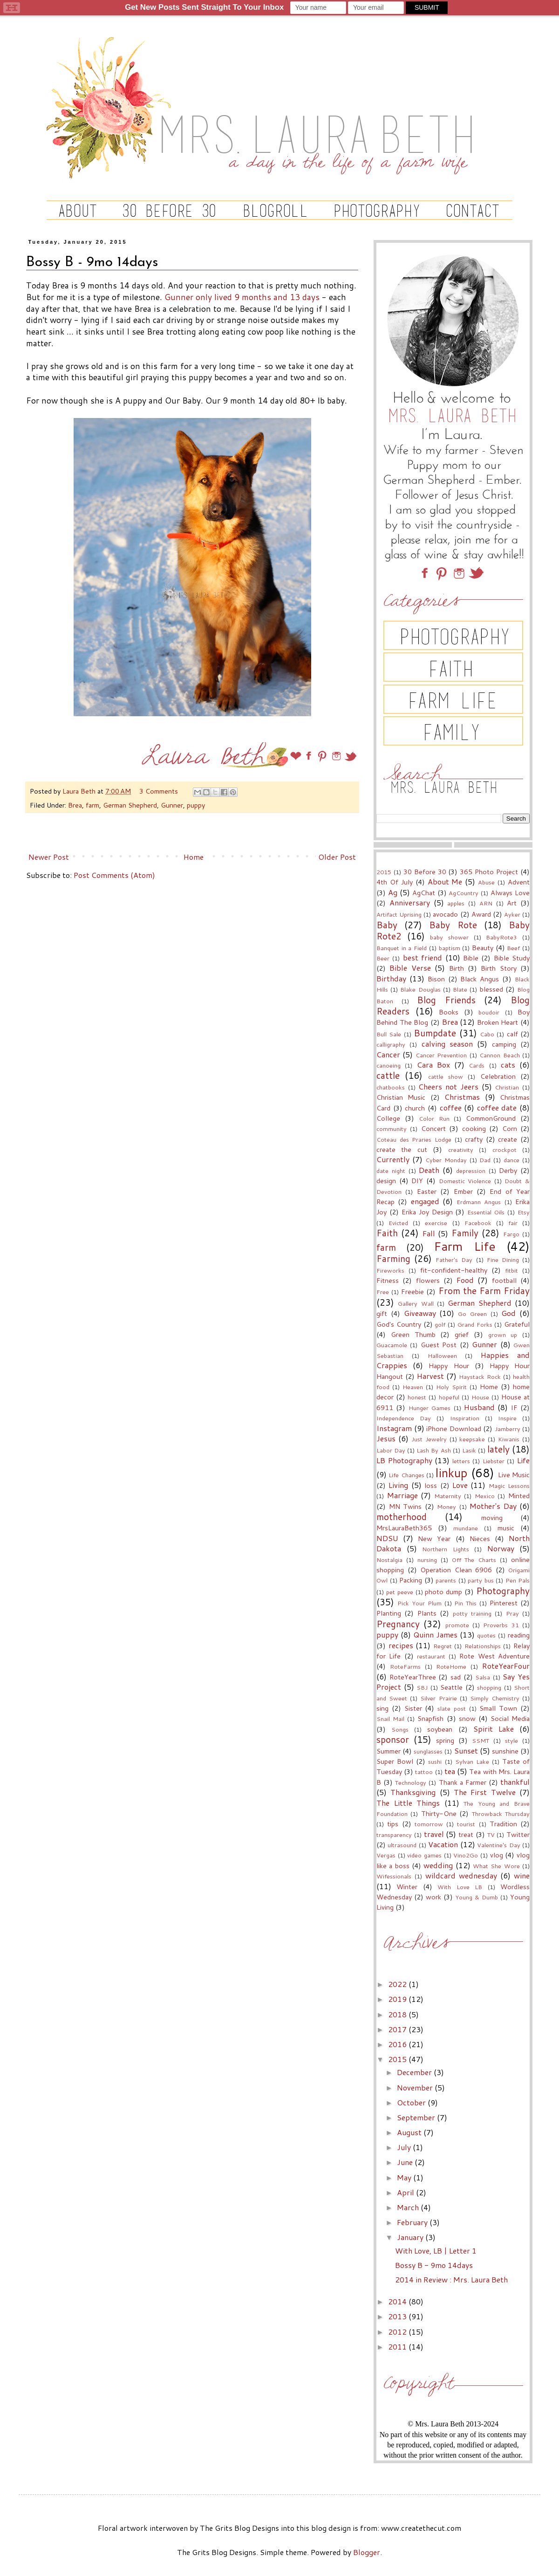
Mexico (485, 1496)
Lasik (469, 1450)
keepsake (472, 1439)
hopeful (449, 1397)
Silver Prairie (438, 1698)
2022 (398, 1984)
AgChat (423, 892)
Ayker (512, 914)
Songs (400, 1729)
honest (417, 1397)
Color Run (434, 1118)
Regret (442, 1646)
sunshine (505, 1751)
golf (440, 1324)
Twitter (518, 1834)
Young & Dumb (476, 1897)
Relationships (482, 1646)
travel (434, 1834)
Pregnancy (398, 1623)
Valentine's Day (498, 1845)
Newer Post (48, 856)
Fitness (387, 1280)
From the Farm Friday (484, 1290)
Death (429, 1170)
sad (455, 1677)
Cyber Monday (446, 1160)
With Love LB (459, 1887)
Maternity (447, 1496)
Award (481, 914)
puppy (196, 805)
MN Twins (405, 1506)
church (415, 1108)
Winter (406, 1886)
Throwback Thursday (501, 1813)
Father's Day (454, 1259)
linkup (452, 1472)
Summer (388, 1751)
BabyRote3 (501, 937)
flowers (428, 1280)
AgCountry (463, 893)
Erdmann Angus (479, 1202)
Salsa (482, 1677)
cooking (474, 1128)
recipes (401, 1645)
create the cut (401, 1149)
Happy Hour (449, 1365)
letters (461, 1461)
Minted (519, 1495)
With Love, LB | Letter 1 (436, 2250)
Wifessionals (393, 1876)
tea (449, 1771)
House (480, 1397)
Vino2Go (465, 1855)
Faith (387, 1232)
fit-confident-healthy (453, 1270)
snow (467, 1718)
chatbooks (390, 1087)
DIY (417, 1180)
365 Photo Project (489, 872)
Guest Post (439, 1345)
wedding (438, 1865)
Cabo (487, 1034)
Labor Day (390, 1450)
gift (381, 1313)
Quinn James (435, 1634)
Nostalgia (389, 1559)
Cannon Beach (499, 1055)
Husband (479, 1407)
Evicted (398, 1223)
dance (511, 1160)
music (506, 1528)
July (405, 2147)
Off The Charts (474, 1559)
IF (514, 1407)
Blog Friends (446, 999)
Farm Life (465, 1246)
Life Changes (406, 1475)
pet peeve (399, 1592)
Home (194, 856)
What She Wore (496, 1866)
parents (446, 1580)
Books (448, 1012)
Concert (433, 1128)
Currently (392, 1159)
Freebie (412, 1291)
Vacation (443, 1844)
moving (492, 1517)
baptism (449, 948)
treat (465, 1834)
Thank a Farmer (462, 1782)
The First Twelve (485, 1792)
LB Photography (404, 1460)
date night (390, 1170)
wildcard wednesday (461, 1875)
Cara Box (433, 1064)
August (410, 2132)
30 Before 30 (424, 872)
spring (445, 1740)
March (409, 2207)
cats (508, 1064)
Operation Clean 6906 (456, 1570)
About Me (445, 881)
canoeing (388, 1065)
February (413, 2222)
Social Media (510, 1718)
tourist (466, 1824)
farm (92, 805)
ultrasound (402, 1845)
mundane (465, 1528)
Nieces (480, 1538)
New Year (434, 1538)
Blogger (366, 2552)
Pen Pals (517, 1580)
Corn (509, 1128)
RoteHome (451, 1666)
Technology (410, 1782)
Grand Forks (474, 1324)
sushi (435, 1761)
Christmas (462, 1096)
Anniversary (409, 902)
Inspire (507, 1418)
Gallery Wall (415, 1303)
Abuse (486, 882)
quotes (486, 1635)
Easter (426, 1191)
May (405, 2177)
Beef (513, 948)
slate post (451, 1708)
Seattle (451, 1687)
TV (491, 1834)
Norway (500, 1548)
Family (464, 1232)
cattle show (445, 1076)
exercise (436, 1223)
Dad (485, 1160)
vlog (496, 1855)
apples (455, 903)
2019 (398, 1999)
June (406, 2162)
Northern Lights (445, 1549)
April (406, 2192)
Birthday (391, 978)
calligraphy (390, 1044)
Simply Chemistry (494, 1698)
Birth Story (498, 968)
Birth (456, 968)
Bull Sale (388, 1034)
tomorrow (429, 1824)
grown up (503, 1334)
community (391, 1128)
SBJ (422, 1687)
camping (504, 1044)
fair (513, 1223)
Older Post (337, 856)
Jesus (385, 1438)
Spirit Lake (493, 1728)
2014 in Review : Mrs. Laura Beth (451, 2279)
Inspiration (464, 1418)
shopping (489, 1687)
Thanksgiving (413, 1792)
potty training (472, 1613)
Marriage (402, 1495)
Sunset (466, 1750)
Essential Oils (485, 1212)
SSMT (480, 1740)
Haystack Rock (480, 1376)
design (386, 1180)
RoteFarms (405, 1666)
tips (392, 1824)
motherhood (401, 1516)
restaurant (431, 1656)
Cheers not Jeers (448, 1086)
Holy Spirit (451, 1387)
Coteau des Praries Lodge (413, 1139)
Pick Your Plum (419, 1603)
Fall (429, 1233)
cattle (388, 1075)
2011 (398, 2346)
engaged (425, 1201)
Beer (382, 958)
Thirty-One (439, 1813)
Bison (436, 979)
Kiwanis (508, 1439)
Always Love (510, 892)
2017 (398, 2029)
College (388, 1118)
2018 (398, 2014)
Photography (503, 1590)
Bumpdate (435, 1033)
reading (519, 1635)
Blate (460, 989)
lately (498, 1449)
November (416, 2087)
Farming (393, 1258)
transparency (394, 1834)
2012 (398, 2331)
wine (522, 1875)
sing (382, 1708)
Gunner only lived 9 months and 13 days (242, 297)
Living (398, 1485)
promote (457, 1625)
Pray (512, 1613)
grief (462, 1334)
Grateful (517, 1324)
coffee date (497, 1107)
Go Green (472, 1313)
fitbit (511, 1270)
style (511, 1740)
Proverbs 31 (500, 1625)
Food (465, 1279)
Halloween (442, 1355)
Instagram (394, 1428)
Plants (426, 1613)
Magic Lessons (509, 1485)
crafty (474, 1139)
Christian (507, 1087)
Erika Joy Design (427, 1212)
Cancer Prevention (441, 1055)
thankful (515, 1781)
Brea (75, 805)
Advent (519, 882)
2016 (398, 2044)
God (508, 1313)
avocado (445, 914)
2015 (383, 872)
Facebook (477, 1223)
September (417, 2117)
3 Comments (158, 791)
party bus (481, 1580)
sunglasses (428, 1751)
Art (512, 903)
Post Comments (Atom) (114, 875)
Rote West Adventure (494, 1656)
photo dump (443, 1591)
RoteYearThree (412, 1677)
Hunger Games (429, 1408)
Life (523, 1460)
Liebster (493, 1461)
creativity (460, 1149)
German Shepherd (130, 805)
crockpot (504, 1149)
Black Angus (479, 979)
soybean (439, 1729)
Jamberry (507, 1429)
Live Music (514, 1475)
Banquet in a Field (401, 948)
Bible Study (512, 958)
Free (382, 1292)
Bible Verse (409, 967)
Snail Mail (390, 1718)
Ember (463, 1191)
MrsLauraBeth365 (404, 1528)
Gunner (172, 805)
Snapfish (430, 1718)
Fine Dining (503, 1259)
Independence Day (403, 1418)
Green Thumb (413, 1334)
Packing (410, 1580)
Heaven (412, 1387)
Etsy (524, 1212)
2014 (398, 2301)
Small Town (498, 1708)
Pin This (465, 1603)
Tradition (503, 1824)
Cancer (388, 1054)
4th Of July (394, 882)
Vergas (385, 1855)
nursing (427, 1559)
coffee (451, 1107)
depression (470, 1170)
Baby (386, 924)
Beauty (482, 947)
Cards (476, 1065)
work (433, 1897)
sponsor (392, 1739)
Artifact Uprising (399, 914)
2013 (398, 2316)
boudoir (488, 1012)
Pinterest (504, 1603)
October (412, 2102)
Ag (392, 892)
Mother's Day (493, 1505)
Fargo (511, 1234)
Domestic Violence (465, 1181)
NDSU (387, 1538)
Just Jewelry (429, 1439)
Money (446, 1506)
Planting (388, 1613)
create (507, 1139)
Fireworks (390, 1270)
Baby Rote (453, 924)
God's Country (398, 1324)
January (411, 2237)
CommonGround (491, 1118)
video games (424, 1855)
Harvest (430, 1375)
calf (512, 1034)
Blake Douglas (420, 989)
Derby (508, 1170)
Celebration (498, 1076)
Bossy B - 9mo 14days (434, 2265)
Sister (413, 1708)
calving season (447, 1043)
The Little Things (408, 1802)
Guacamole (391, 1345)
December (415, 2072)
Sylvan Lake (472, 1761)
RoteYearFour (506, 1665)
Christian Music (400, 1097)
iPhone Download (453, 1428)
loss (430, 1485)
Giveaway (420, 1313)
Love (460, 1485)
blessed (491, 989)
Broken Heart (497, 1022)
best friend (422, 957)
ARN (485, 903)
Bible (470, 958)
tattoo (424, 1772)
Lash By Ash (433, 1450)
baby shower (449, 937)
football (504, 1280)
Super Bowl (394, 1761)
